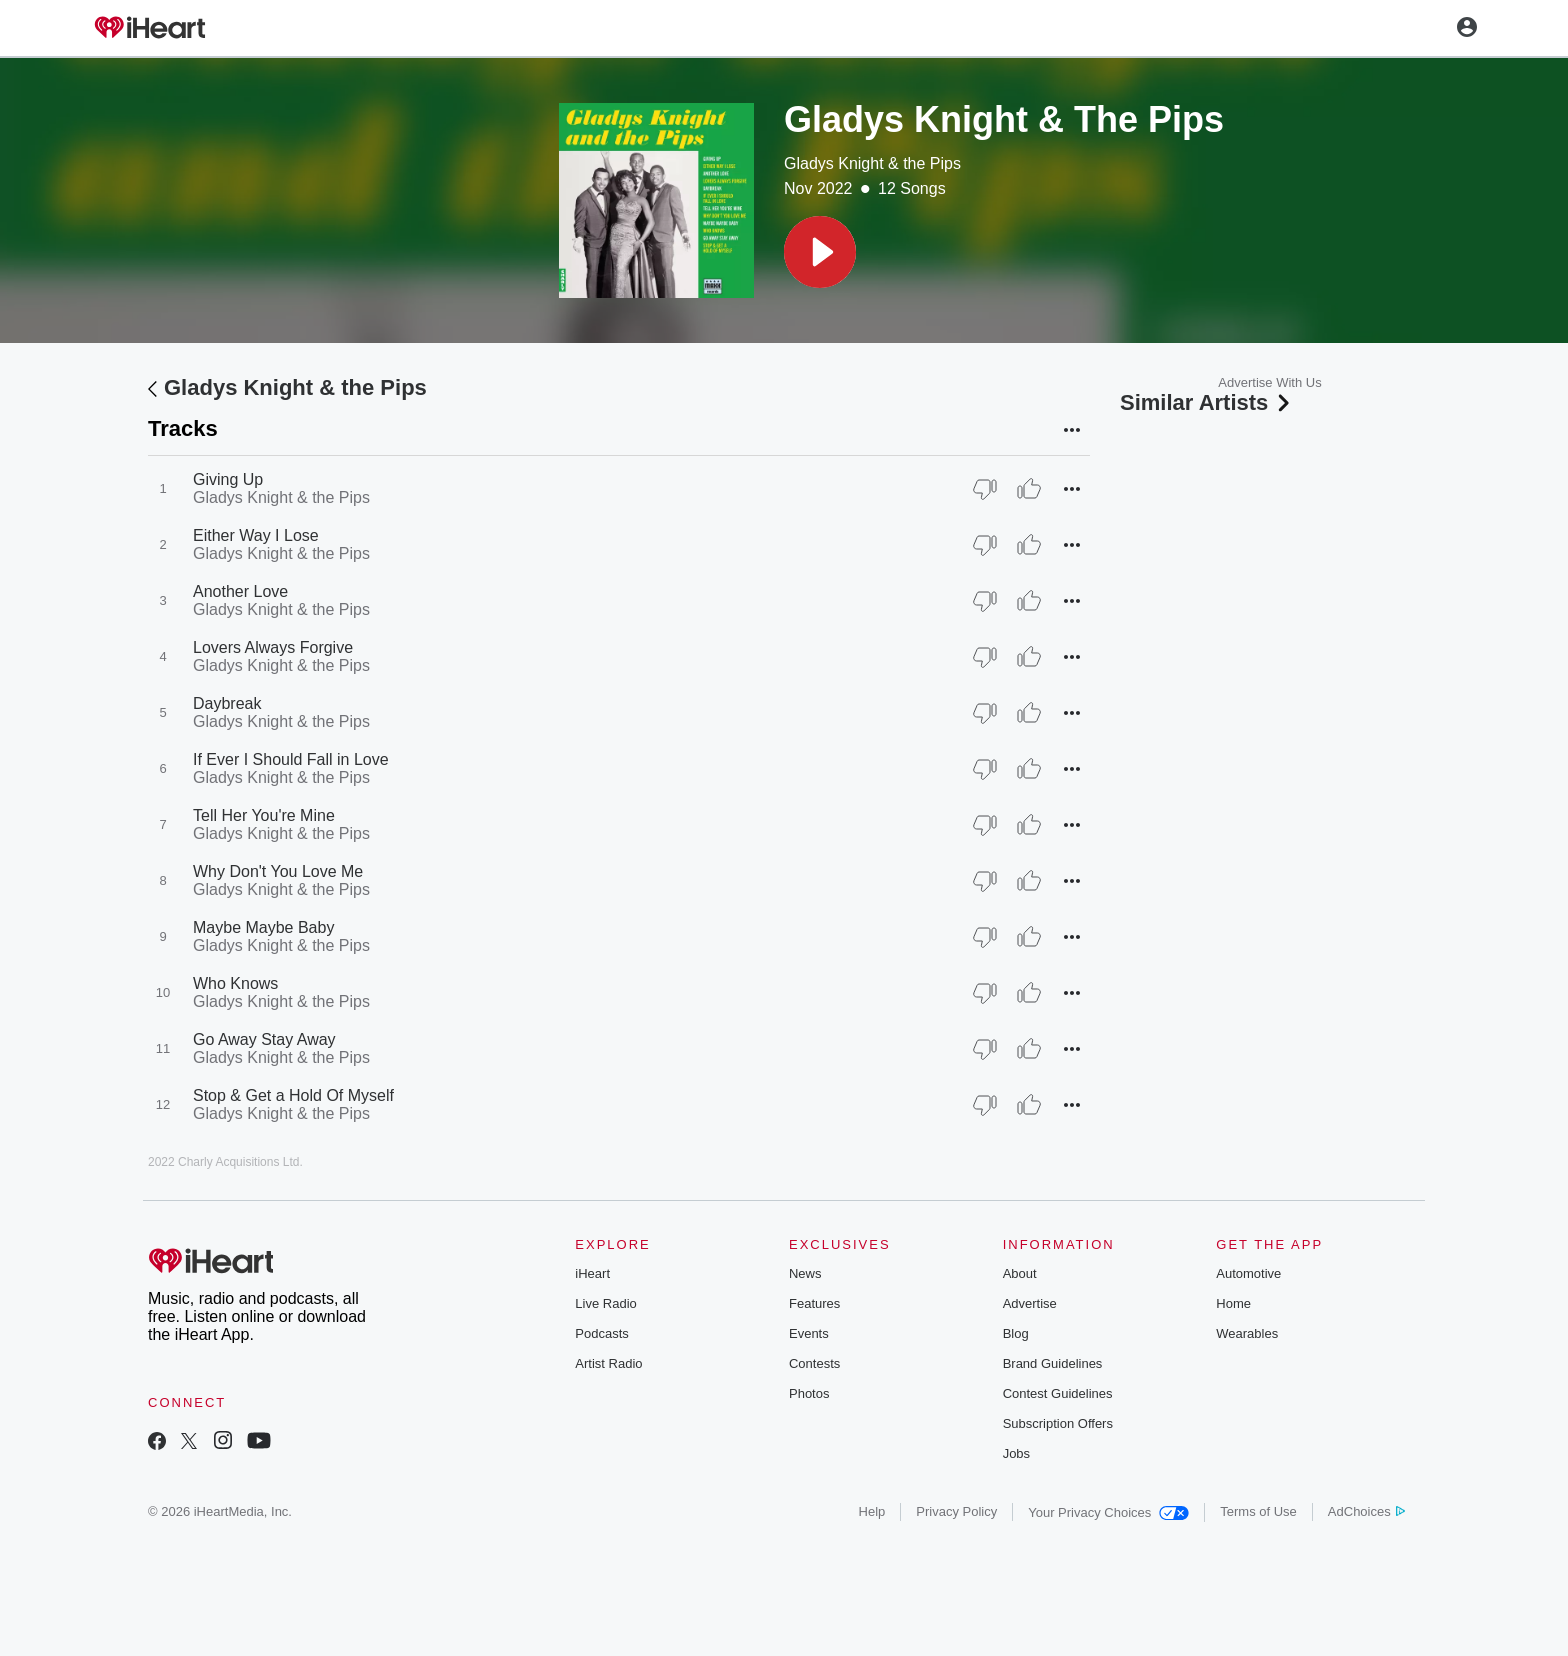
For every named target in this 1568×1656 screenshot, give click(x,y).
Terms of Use (1258, 1511)
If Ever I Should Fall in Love (291, 759)
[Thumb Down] (985, 489)
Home (1233, 1303)
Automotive (1248, 1273)
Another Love (240, 591)
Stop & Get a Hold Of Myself (293, 1095)
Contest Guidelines (1058, 1393)
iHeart (592, 1273)
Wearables (1247, 1333)
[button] (820, 252)
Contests (814, 1363)
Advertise (1030, 1303)
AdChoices (1366, 1511)
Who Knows (235, 983)
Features (814, 1303)
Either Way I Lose (256, 535)
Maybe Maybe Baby (263, 927)
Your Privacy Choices (1108, 1512)
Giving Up (228, 479)
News (805, 1273)
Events (809, 1333)
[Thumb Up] (1029, 489)
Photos (809, 1393)
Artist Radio (608, 1363)
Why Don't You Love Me (278, 871)
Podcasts (601, 1333)
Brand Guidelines (1053, 1363)
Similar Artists (1207, 402)
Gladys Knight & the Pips (872, 163)
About (1020, 1273)
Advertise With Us (1269, 382)
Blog (1016, 1333)
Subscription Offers (1058, 1423)
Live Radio (605, 1303)
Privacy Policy (956, 1511)
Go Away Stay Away (264, 1039)
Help (872, 1511)
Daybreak (227, 703)
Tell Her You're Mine (264, 815)
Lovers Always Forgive (273, 647)
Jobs (1016, 1453)
